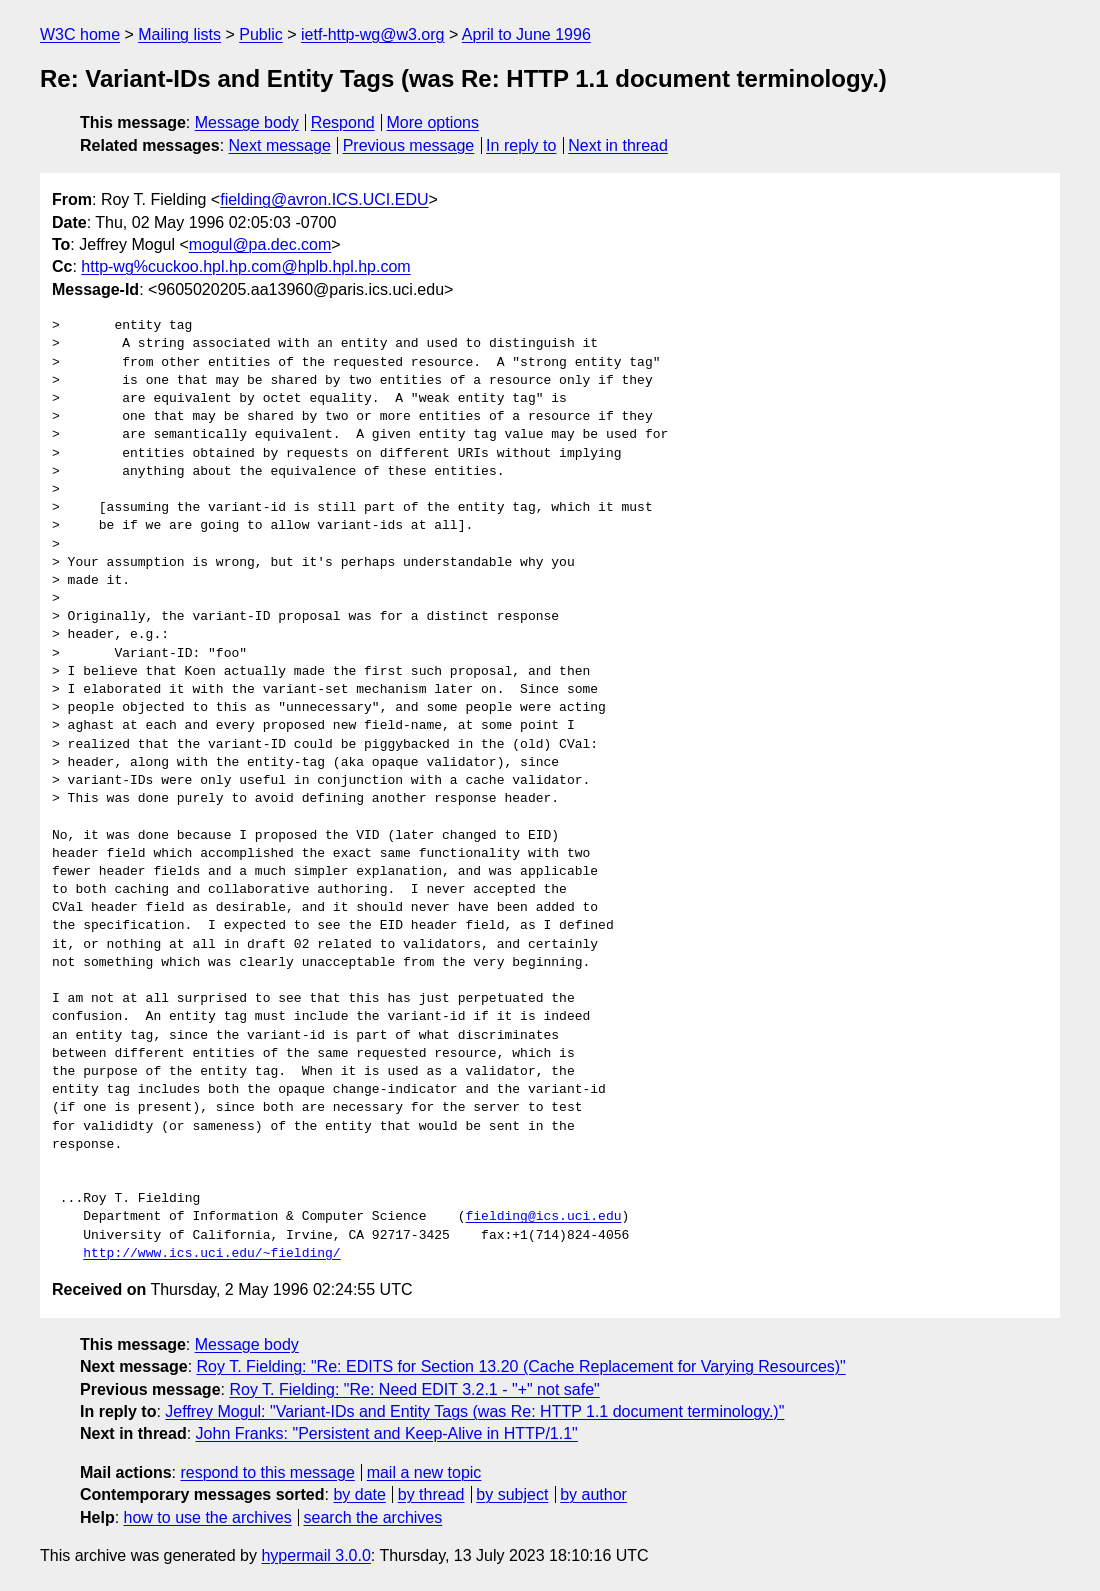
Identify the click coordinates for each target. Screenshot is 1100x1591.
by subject (512, 1494)
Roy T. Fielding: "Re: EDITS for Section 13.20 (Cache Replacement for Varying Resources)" (521, 1366)
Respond (343, 122)
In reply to (521, 145)
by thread (431, 1494)
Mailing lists (179, 34)
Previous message (409, 145)
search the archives (373, 1517)
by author (593, 1494)
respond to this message (267, 1472)
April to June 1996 (526, 34)
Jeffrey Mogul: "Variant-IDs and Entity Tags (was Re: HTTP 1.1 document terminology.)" (474, 1411)
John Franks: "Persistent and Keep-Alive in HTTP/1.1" (387, 1433)
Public (261, 34)
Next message (280, 145)
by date (359, 1494)
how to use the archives (208, 1517)
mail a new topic (424, 1472)
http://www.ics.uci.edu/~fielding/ (211, 1254)
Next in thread (618, 145)
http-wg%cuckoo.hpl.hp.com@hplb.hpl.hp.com (245, 266)
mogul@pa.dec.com (260, 244)
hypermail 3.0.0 (315, 1555)
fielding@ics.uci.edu (543, 1217)
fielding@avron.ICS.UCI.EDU (324, 199)
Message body (247, 122)
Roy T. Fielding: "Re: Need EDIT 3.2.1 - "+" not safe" (414, 1389)
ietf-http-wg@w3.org (372, 34)
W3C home (80, 34)
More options (433, 122)
